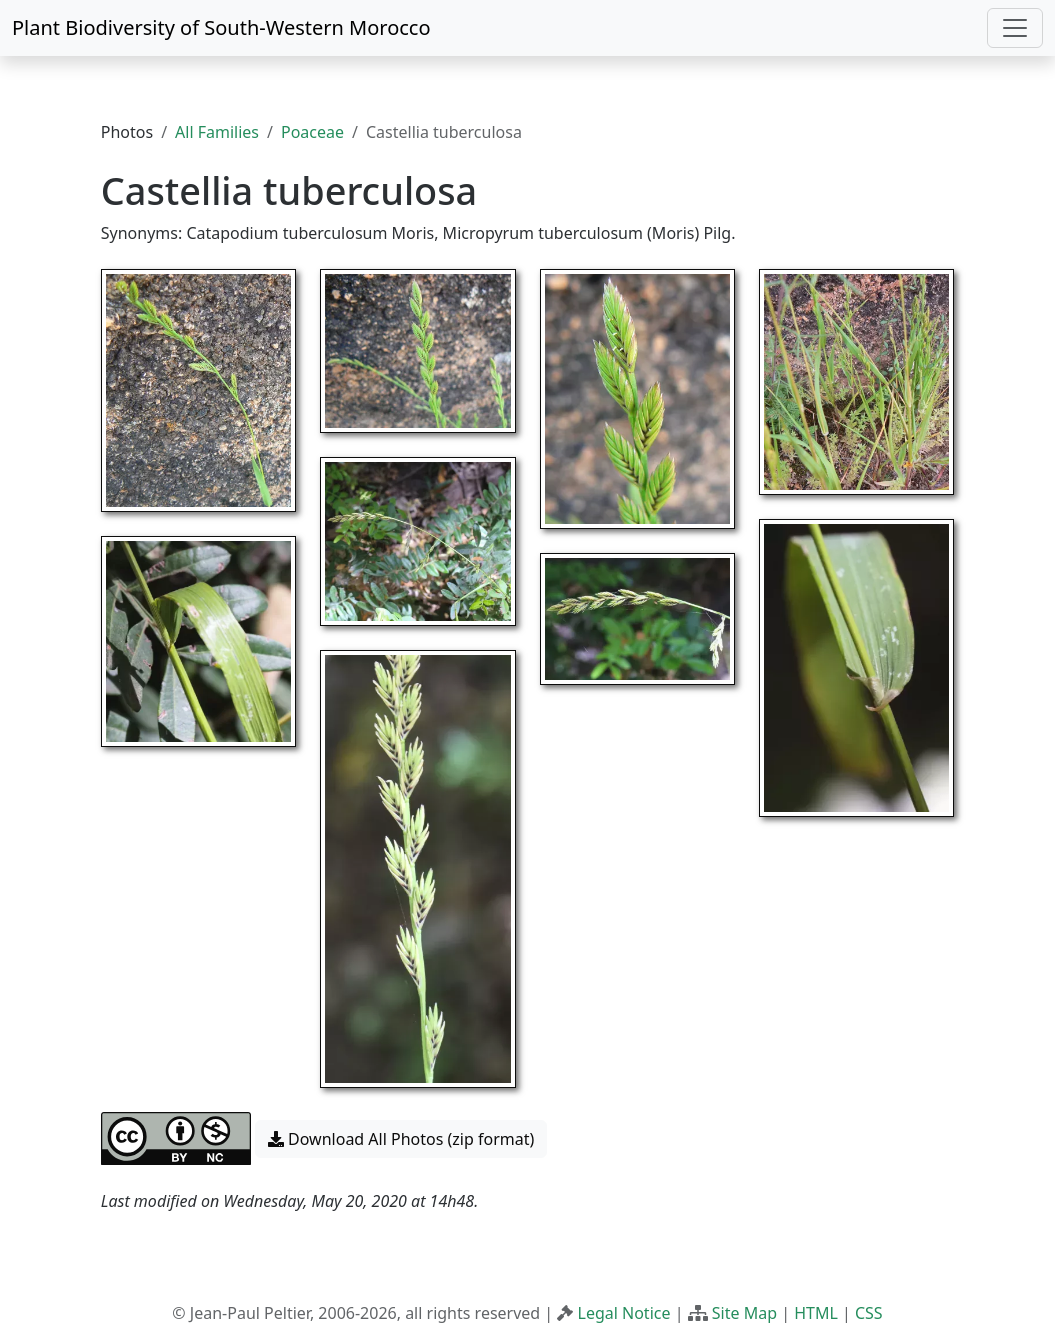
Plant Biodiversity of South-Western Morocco (221, 27)
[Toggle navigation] (1015, 28)
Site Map (744, 1313)
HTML (816, 1313)
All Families (217, 132)
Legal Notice (624, 1313)
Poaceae (312, 132)
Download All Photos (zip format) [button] (401, 1139)
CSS (869, 1313)
